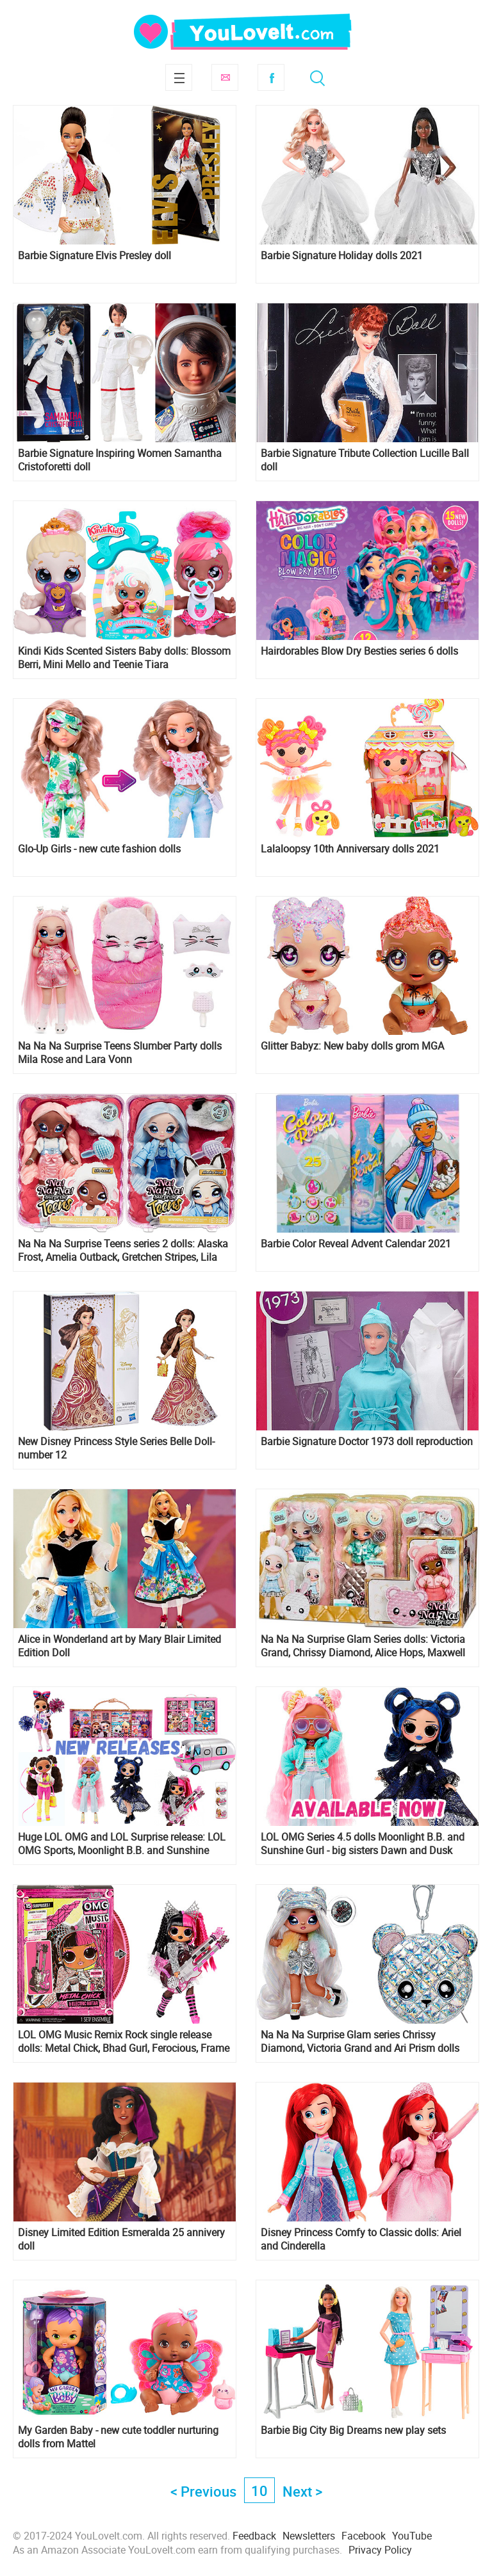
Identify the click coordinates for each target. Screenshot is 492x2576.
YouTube (412, 2536)
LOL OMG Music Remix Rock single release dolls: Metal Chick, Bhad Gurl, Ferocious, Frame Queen (123, 2041)
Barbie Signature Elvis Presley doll (94, 255)
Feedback (254, 2536)
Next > (302, 2491)
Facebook (271, 77)
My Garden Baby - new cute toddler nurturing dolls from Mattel (118, 2437)
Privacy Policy (380, 2550)
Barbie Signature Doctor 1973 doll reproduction (367, 1441)
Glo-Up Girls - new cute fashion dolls (99, 849)
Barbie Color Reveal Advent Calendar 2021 (356, 1244)
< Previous (203, 2491)
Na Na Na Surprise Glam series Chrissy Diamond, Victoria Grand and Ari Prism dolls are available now (360, 2041)
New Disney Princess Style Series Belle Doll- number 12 (116, 1448)
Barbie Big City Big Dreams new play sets (353, 2430)
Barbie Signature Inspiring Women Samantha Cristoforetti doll (120, 460)
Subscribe (224, 77)
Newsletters (309, 2536)
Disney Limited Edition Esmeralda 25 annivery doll (121, 2239)
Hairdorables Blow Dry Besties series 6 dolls (359, 651)
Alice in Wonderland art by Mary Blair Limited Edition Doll (119, 1646)
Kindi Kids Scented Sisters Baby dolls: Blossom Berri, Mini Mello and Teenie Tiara (124, 657)
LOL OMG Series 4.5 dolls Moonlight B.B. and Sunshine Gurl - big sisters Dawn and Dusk (362, 1843)
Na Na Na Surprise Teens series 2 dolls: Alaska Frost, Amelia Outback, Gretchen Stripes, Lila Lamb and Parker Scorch (123, 1250)
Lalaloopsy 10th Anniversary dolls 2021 (350, 849)
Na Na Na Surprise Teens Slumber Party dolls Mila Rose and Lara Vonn (120, 1052)
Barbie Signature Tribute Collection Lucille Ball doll (365, 460)
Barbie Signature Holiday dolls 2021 (342, 255)
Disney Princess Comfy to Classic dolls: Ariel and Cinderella (361, 2239)
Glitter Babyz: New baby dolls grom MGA (352, 1046)
